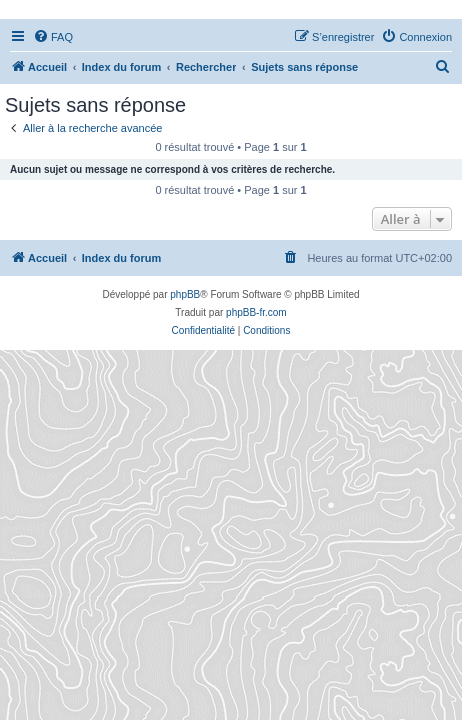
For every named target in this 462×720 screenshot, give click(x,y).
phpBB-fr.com (256, 312)
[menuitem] (53, 37)
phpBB (185, 294)
